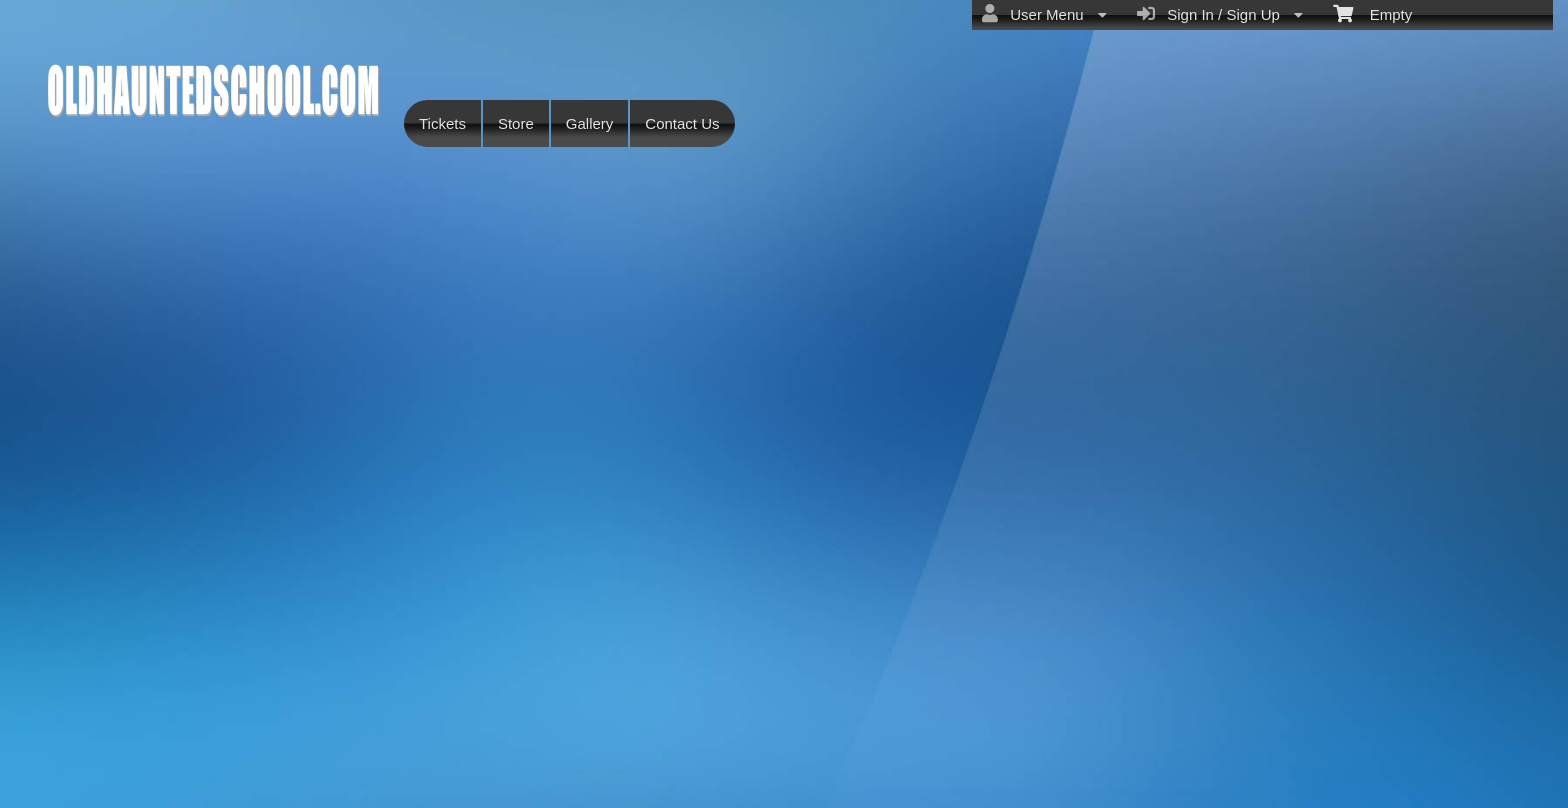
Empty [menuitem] (1372, 13)
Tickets (442, 123)
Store (516, 123)
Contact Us (682, 123)
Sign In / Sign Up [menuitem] (1220, 14)
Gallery (590, 123)
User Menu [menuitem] (1044, 14)
